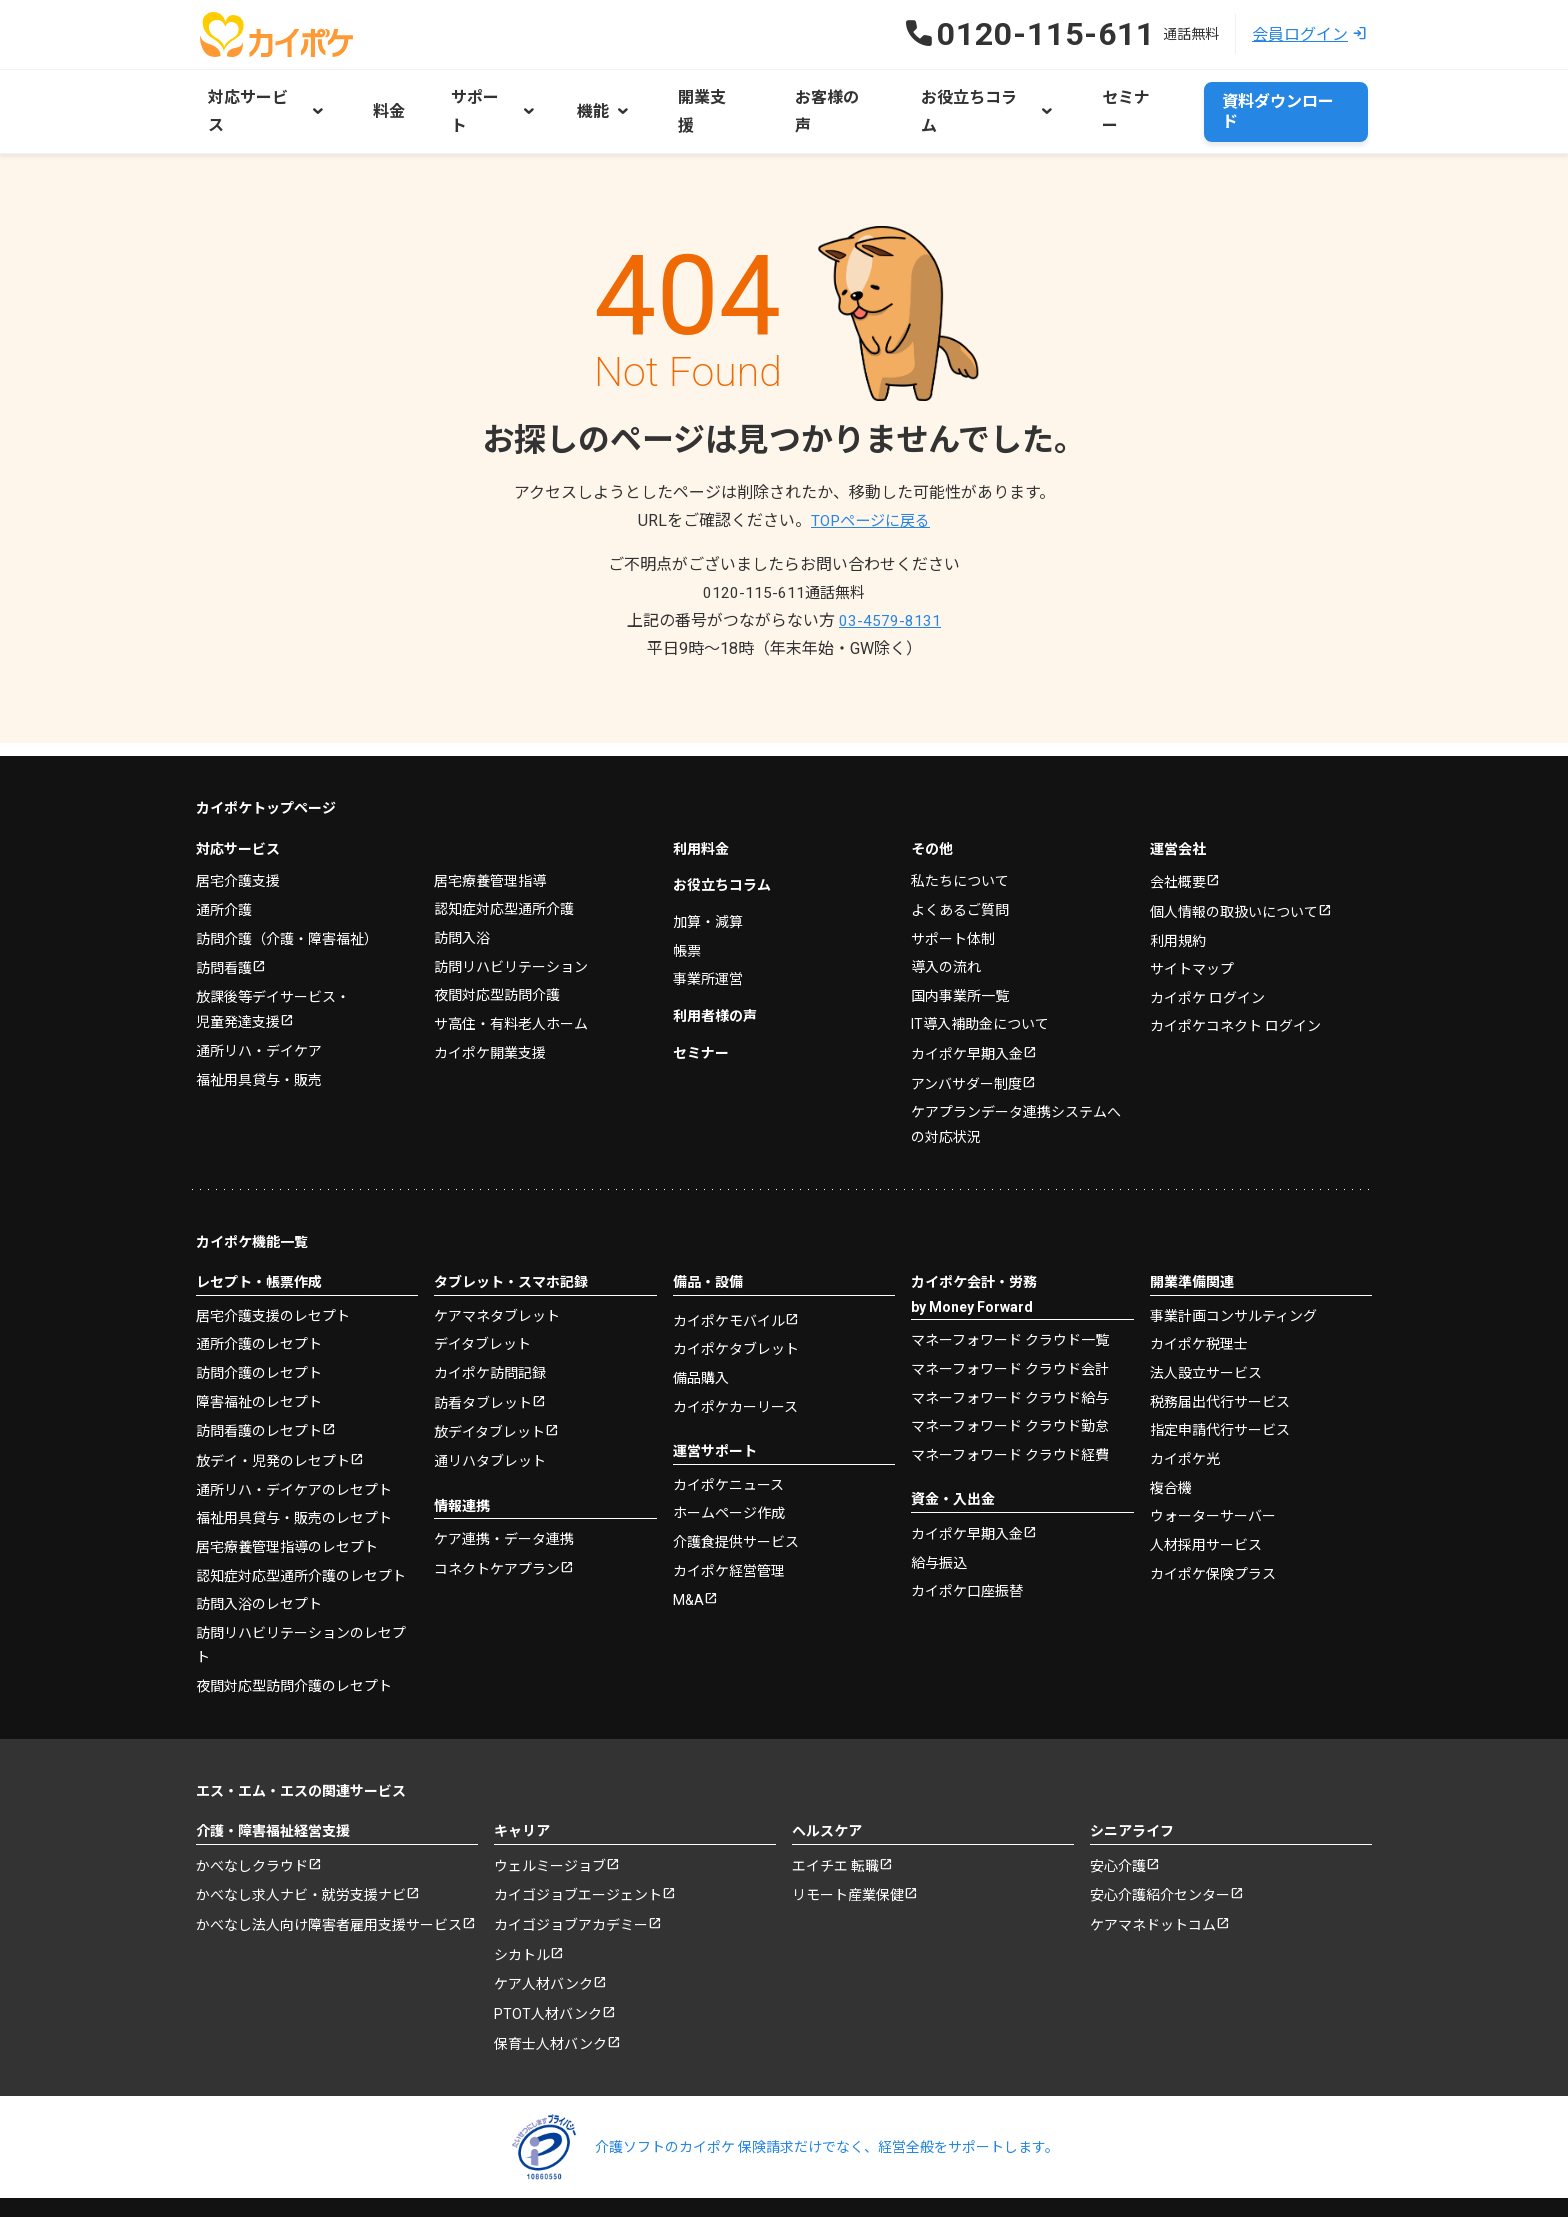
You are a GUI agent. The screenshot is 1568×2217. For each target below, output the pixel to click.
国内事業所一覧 (960, 951)
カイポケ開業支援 (490, 1007)
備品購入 (701, 1335)
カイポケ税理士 (1199, 1300)
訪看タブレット (483, 1359)
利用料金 (701, 804)
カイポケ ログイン (1207, 955)
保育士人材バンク (550, 2006)
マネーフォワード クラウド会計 (1010, 1325)
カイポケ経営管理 (729, 1527)
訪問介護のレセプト (259, 1329)
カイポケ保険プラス (1213, 1528)
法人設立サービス (1206, 1329)
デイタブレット (482, 1300)
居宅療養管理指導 (490, 836)
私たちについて (960, 837)
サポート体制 (953, 894)
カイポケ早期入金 (967, 1010)
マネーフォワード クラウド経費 (1010, 1410)
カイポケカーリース (735, 1363)
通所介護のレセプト (259, 1300)
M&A (688, 1557)
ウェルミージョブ (550, 1823)
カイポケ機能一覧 (252, 1198)
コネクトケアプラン (497, 1527)
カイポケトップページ (266, 764)
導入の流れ (946, 922)
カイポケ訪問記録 (490, 1329)
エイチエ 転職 (835, 1823)
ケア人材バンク (543, 1945)
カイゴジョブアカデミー (571, 1884)
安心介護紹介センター (1160, 1853)
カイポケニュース (728, 1441)
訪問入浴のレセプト (259, 1561)
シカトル (522, 1914)
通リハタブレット (490, 1418)
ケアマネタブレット (497, 1272)
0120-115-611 (784, 561)
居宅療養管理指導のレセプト (287, 1504)
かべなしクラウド (252, 1823)
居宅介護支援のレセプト (273, 1272)
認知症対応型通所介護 (504, 865)
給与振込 (939, 1519)
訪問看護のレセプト (259, 1388)
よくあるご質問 (960, 865)
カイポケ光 (1185, 1414)
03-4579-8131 (890, 589)
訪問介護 (287, 894)
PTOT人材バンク (548, 1975)
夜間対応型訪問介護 (497, 950)
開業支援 (690, 95)
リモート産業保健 (848, 1853)
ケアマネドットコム (1153, 1884)
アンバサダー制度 (966, 1040)
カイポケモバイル (729, 1278)
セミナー (1088, 95)
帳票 (687, 906)
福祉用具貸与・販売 (259, 1036)
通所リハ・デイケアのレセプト (294, 1447)
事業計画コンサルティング (1233, 1272)
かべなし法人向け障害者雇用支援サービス (329, 1884)
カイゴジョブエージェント (578, 1853)
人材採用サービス (1206, 1500)
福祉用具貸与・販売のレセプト (294, 1475)
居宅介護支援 (238, 837)
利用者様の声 (715, 971)
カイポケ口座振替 (967, 1547)
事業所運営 (708, 934)
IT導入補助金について (980, 979)
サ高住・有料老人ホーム (511, 979)
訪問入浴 (462, 893)
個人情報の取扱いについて (1234, 869)
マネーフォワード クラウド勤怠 (1010, 1382)
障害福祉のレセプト (259, 1357)
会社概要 (1178, 839)
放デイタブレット (489, 1390)
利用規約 (1178, 898)
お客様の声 (802, 95)
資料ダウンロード (1286, 95)
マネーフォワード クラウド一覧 (1010, 1296)
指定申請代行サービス (1220, 1386)
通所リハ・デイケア (259, 1008)
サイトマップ (1192, 926)
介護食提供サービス (736, 1498)
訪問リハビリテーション (511, 922)
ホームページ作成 (729, 1470)
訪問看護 (224, 924)
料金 (382, 95)
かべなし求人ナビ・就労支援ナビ (301, 1853)
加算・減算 (708, 877)
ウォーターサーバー (1213, 1471)
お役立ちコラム (722, 841)
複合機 (1171, 1443)
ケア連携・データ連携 (504, 1496)
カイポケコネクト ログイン (1235, 983)
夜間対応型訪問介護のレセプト (294, 1642)
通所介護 (224, 865)
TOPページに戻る (870, 489)
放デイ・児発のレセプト (273, 1418)
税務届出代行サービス (1220, 1357)
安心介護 (1118, 1823)
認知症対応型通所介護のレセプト (301, 1532)
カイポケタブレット (736, 1306)
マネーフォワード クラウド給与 (1010, 1353)
